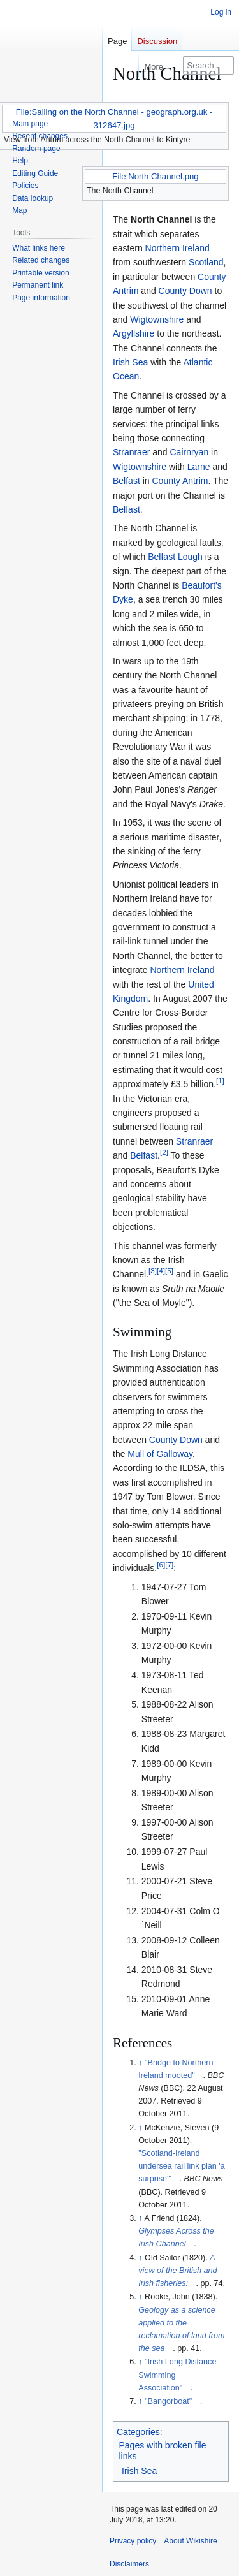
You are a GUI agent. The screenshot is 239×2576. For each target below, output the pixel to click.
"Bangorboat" (168, 2401)
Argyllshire (133, 333)
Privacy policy (133, 2540)
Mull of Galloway (159, 1454)
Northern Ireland (177, 248)
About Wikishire (190, 2540)
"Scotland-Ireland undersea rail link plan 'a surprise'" (181, 2166)
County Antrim (180, 481)
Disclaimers (129, 2563)
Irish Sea (130, 362)
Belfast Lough (175, 557)
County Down (185, 291)
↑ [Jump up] (140, 2062)
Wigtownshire (157, 319)
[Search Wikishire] (208, 65)
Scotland (206, 262)
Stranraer (131, 452)
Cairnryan (189, 452)
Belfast (126, 481)
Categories (138, 2432)
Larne (198, 467)
